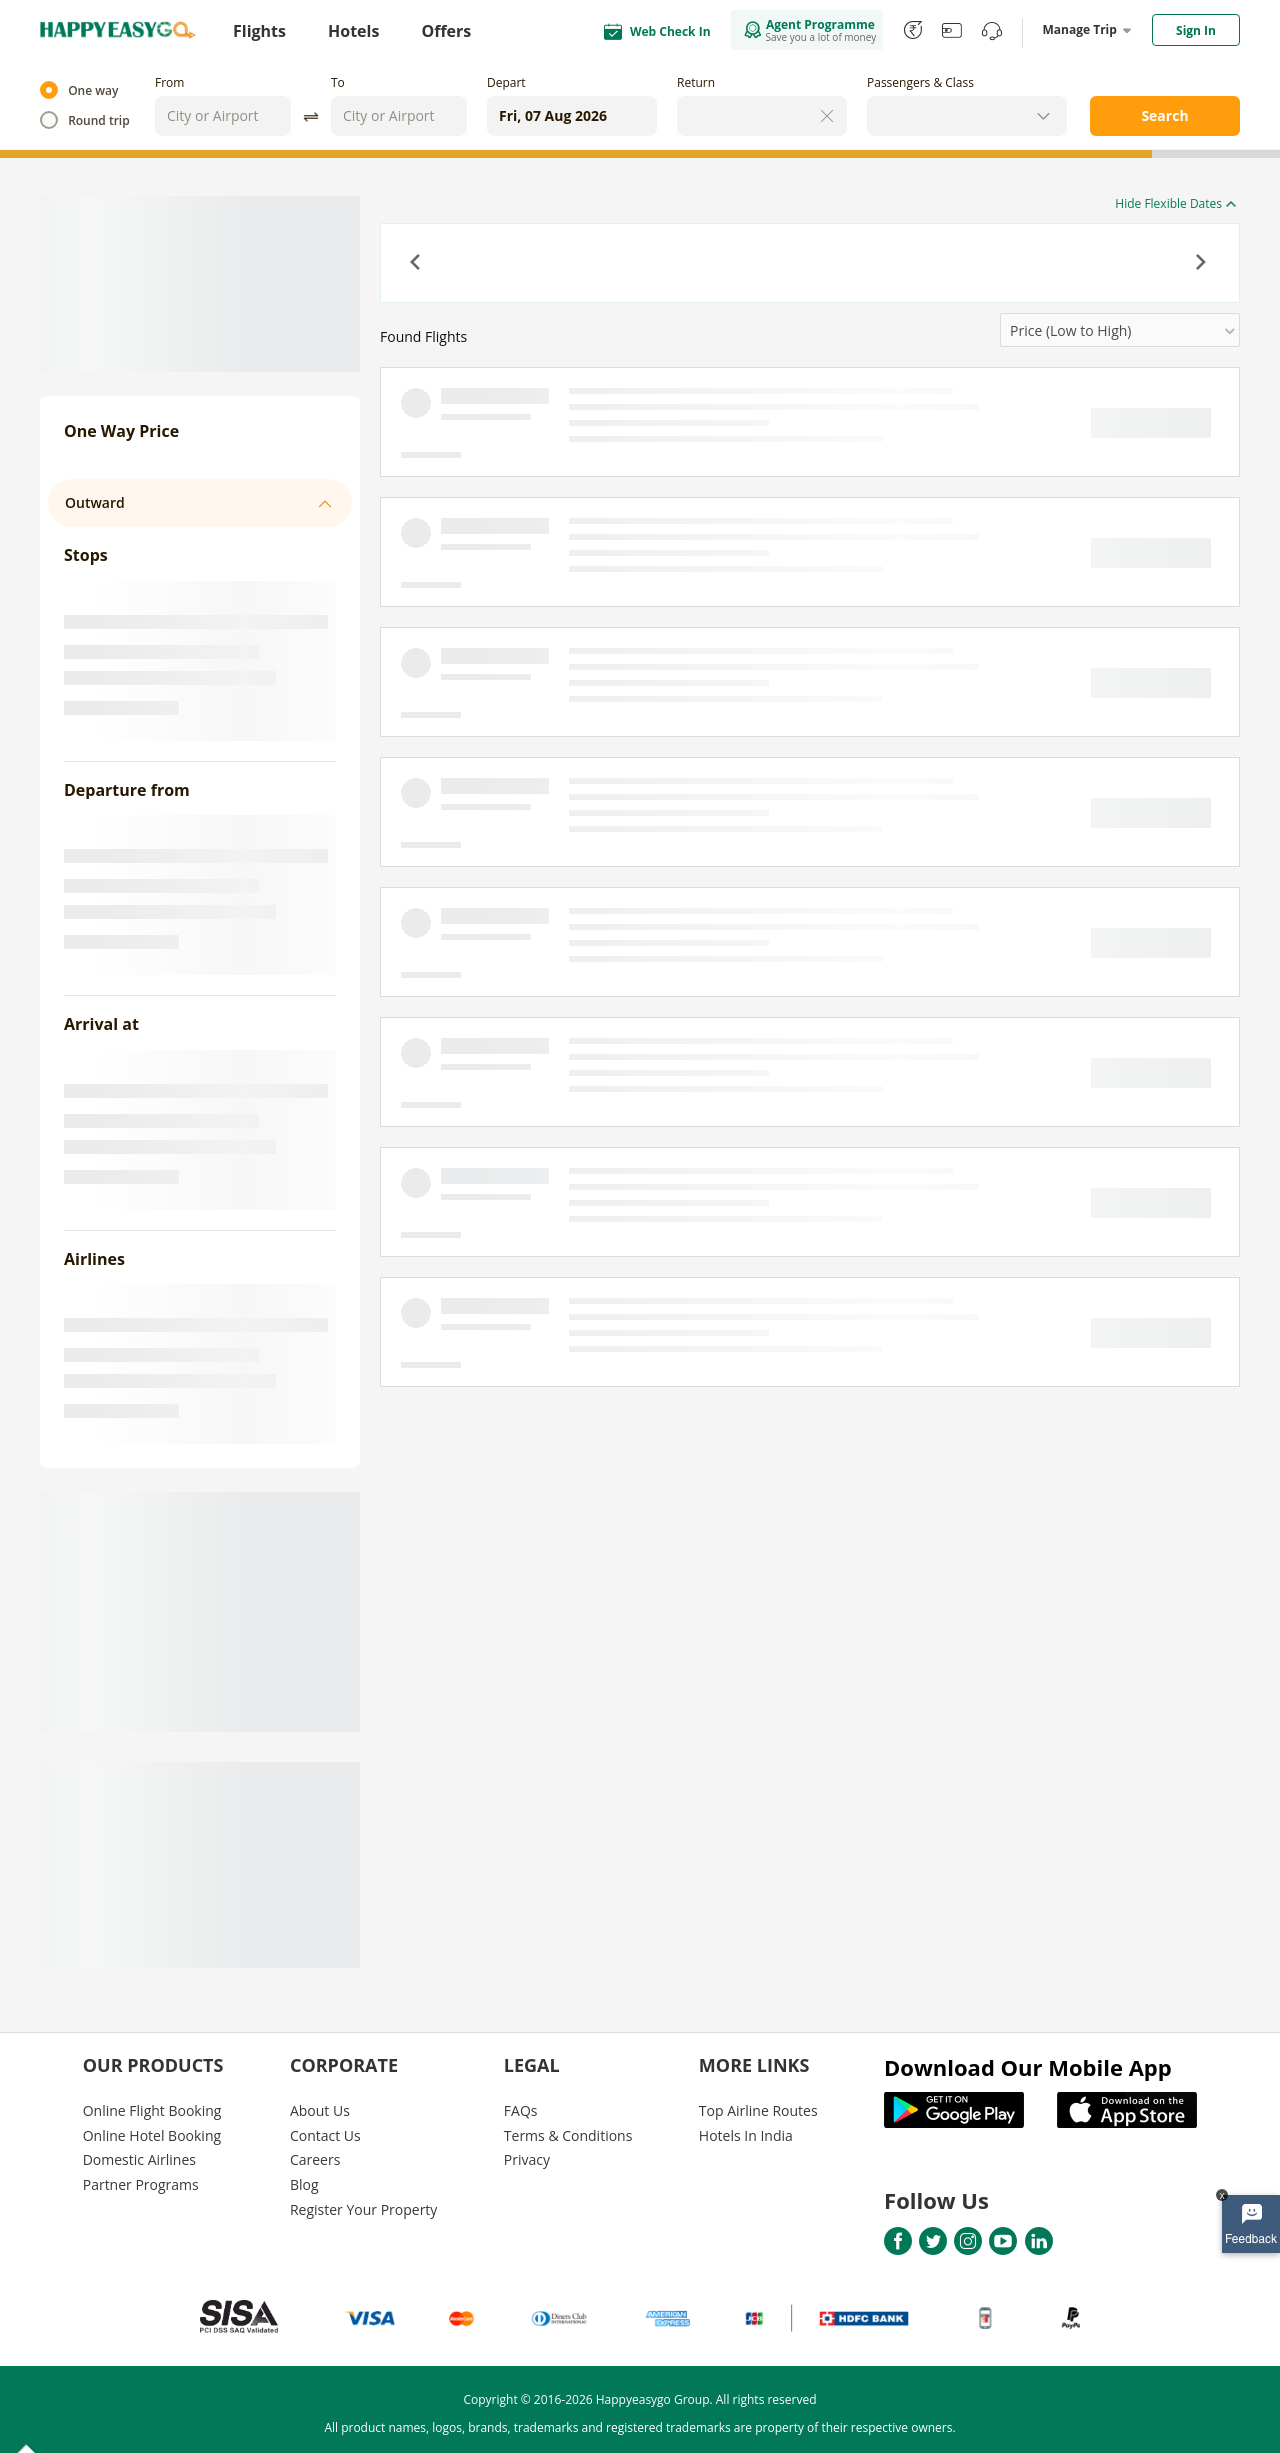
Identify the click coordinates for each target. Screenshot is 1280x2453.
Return (696, 82)
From (169, 82)
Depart (506, 82)
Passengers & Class (920, 82)
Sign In (1196, 30)
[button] (417, 264)
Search (1164, 115)
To (338, 82)
